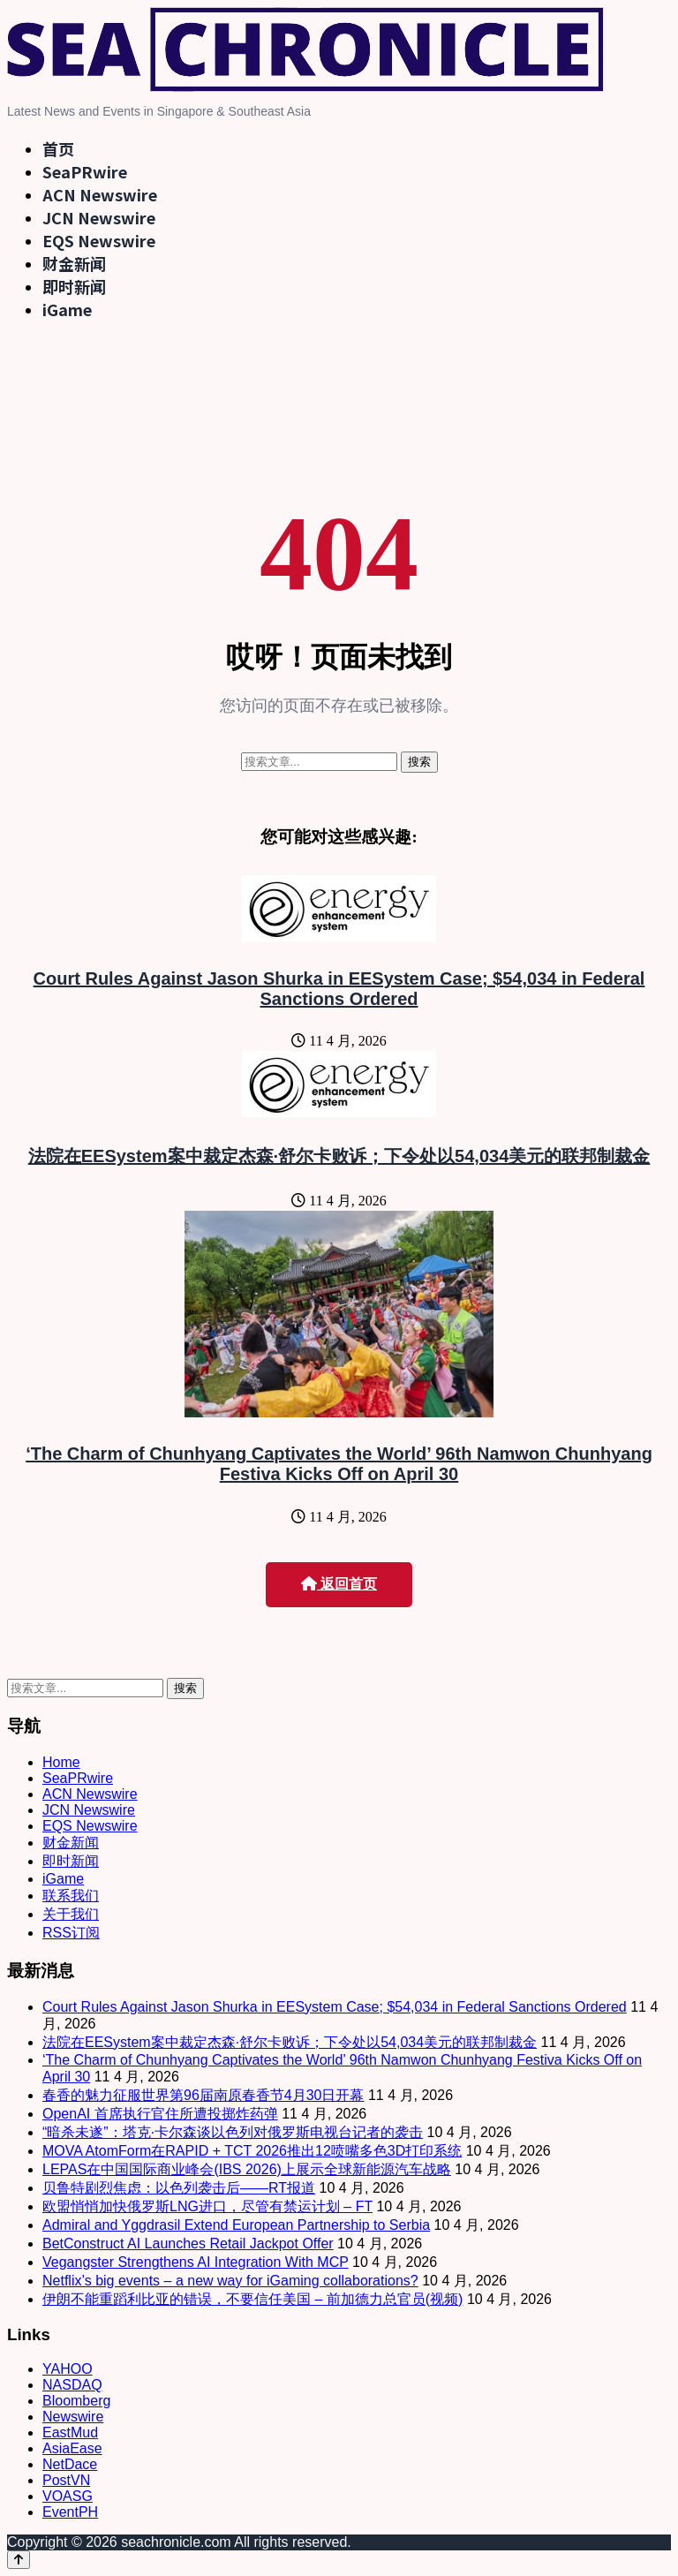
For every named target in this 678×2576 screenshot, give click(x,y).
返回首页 (339, 1583)
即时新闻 (74, 286)
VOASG (67, 2496)
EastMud (70, 2432)
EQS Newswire (98, 240)
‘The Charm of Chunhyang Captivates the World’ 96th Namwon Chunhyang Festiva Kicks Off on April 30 (339, 1464)
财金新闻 (74, 263)
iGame (67, 309)
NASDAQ (72, 2384)
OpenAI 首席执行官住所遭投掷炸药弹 (160, 2113)
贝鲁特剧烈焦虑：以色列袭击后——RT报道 (178, 2187)
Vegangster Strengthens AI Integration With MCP (195, 2262)
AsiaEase (72, 2448)
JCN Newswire (98, 217)
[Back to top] (18, 2559)
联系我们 (70, 1895)
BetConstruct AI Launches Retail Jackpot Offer (188, 2243)
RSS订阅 (71, 1932)
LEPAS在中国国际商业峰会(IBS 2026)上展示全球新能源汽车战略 (246, 2169)
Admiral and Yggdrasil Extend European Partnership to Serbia (236, 2224)
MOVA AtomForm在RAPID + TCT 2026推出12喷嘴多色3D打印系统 (252, 2150)
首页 (58, 148)
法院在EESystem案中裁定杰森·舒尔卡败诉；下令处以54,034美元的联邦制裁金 (339, 1156)
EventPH (70, 2511)
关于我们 (70, 1914)
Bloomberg (76, 2400)
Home (61, 1762)
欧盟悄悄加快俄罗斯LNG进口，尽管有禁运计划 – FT (207, 2206)
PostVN (66, 2480)
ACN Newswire (99, 194)
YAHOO (67, 2368)
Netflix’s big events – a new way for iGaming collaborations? (230, 2280)
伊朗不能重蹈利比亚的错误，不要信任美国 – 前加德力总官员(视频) (252, 2299)
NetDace (69, 2464)
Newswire (72, 2416)
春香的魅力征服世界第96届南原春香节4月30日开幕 (203, 2095)
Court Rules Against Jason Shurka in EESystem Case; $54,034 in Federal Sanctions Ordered (339, 988)
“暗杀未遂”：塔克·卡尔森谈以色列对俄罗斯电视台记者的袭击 (232, 2132)
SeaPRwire (84, 171)
